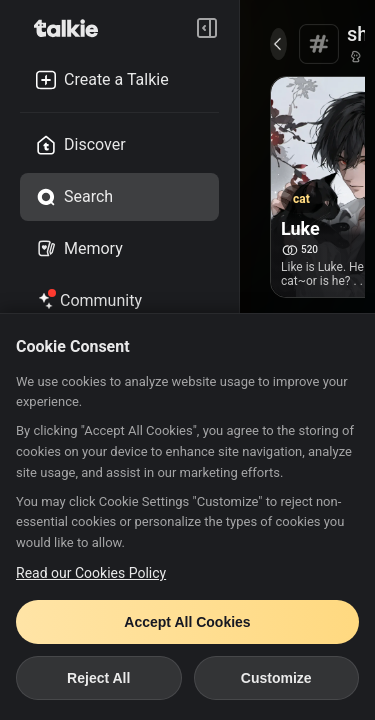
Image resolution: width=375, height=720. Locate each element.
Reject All (98, 678)
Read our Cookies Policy (91, 573)
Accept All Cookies (187, 622)
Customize (276, 678)
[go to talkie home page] (72, 28)
